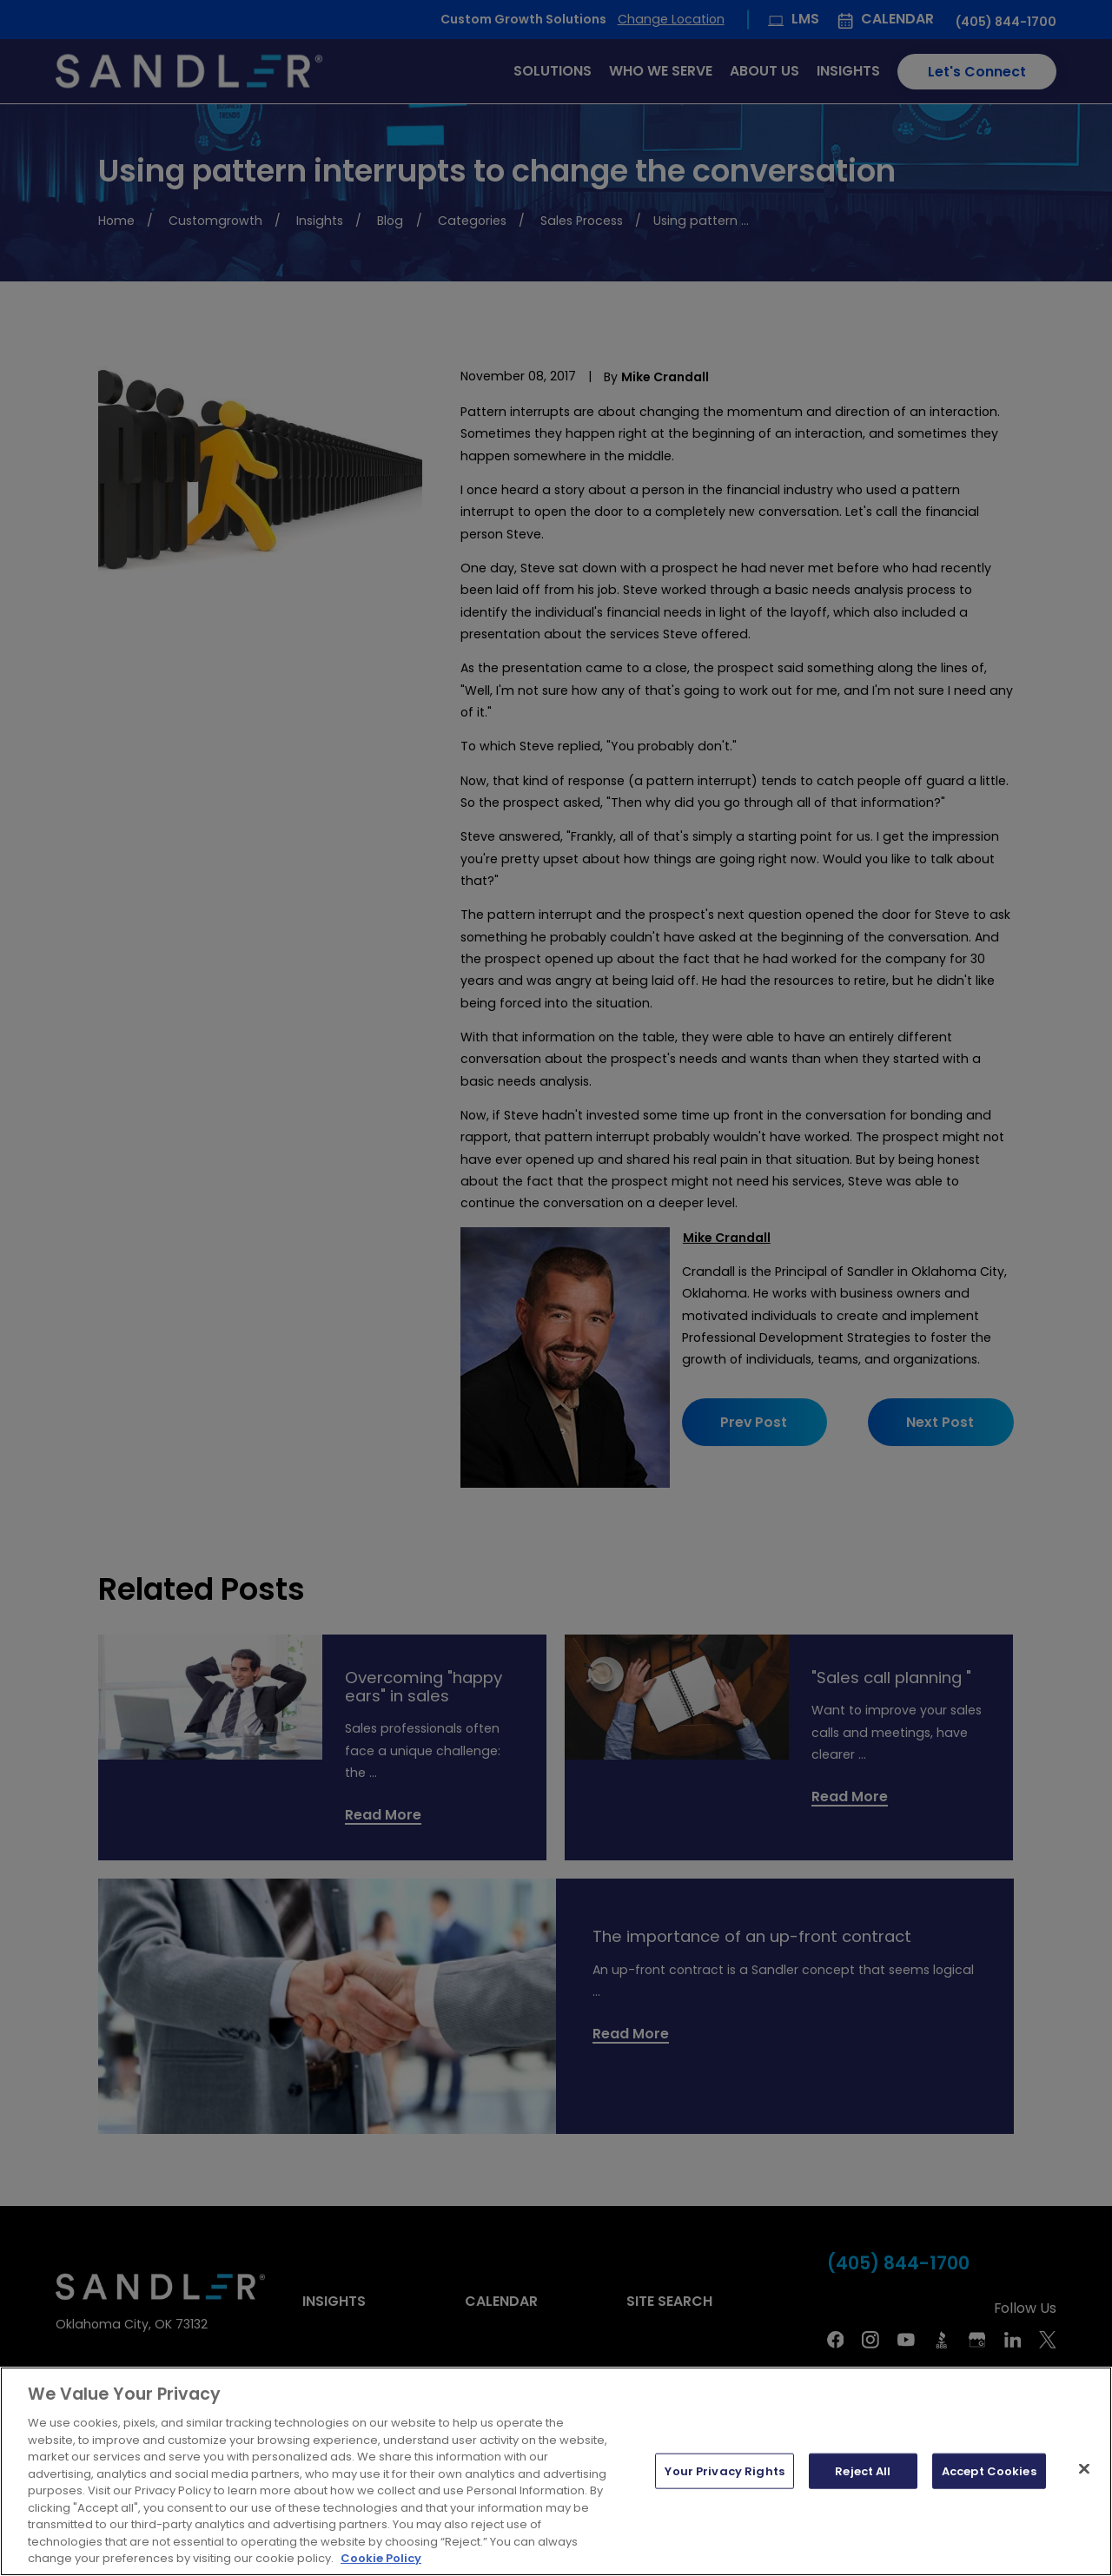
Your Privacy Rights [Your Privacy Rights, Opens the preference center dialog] (724, 2470)
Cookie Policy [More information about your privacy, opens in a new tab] (381, 2558)
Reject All (862, 2470)
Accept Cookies (989, 2470)
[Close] (1084, 2468)
